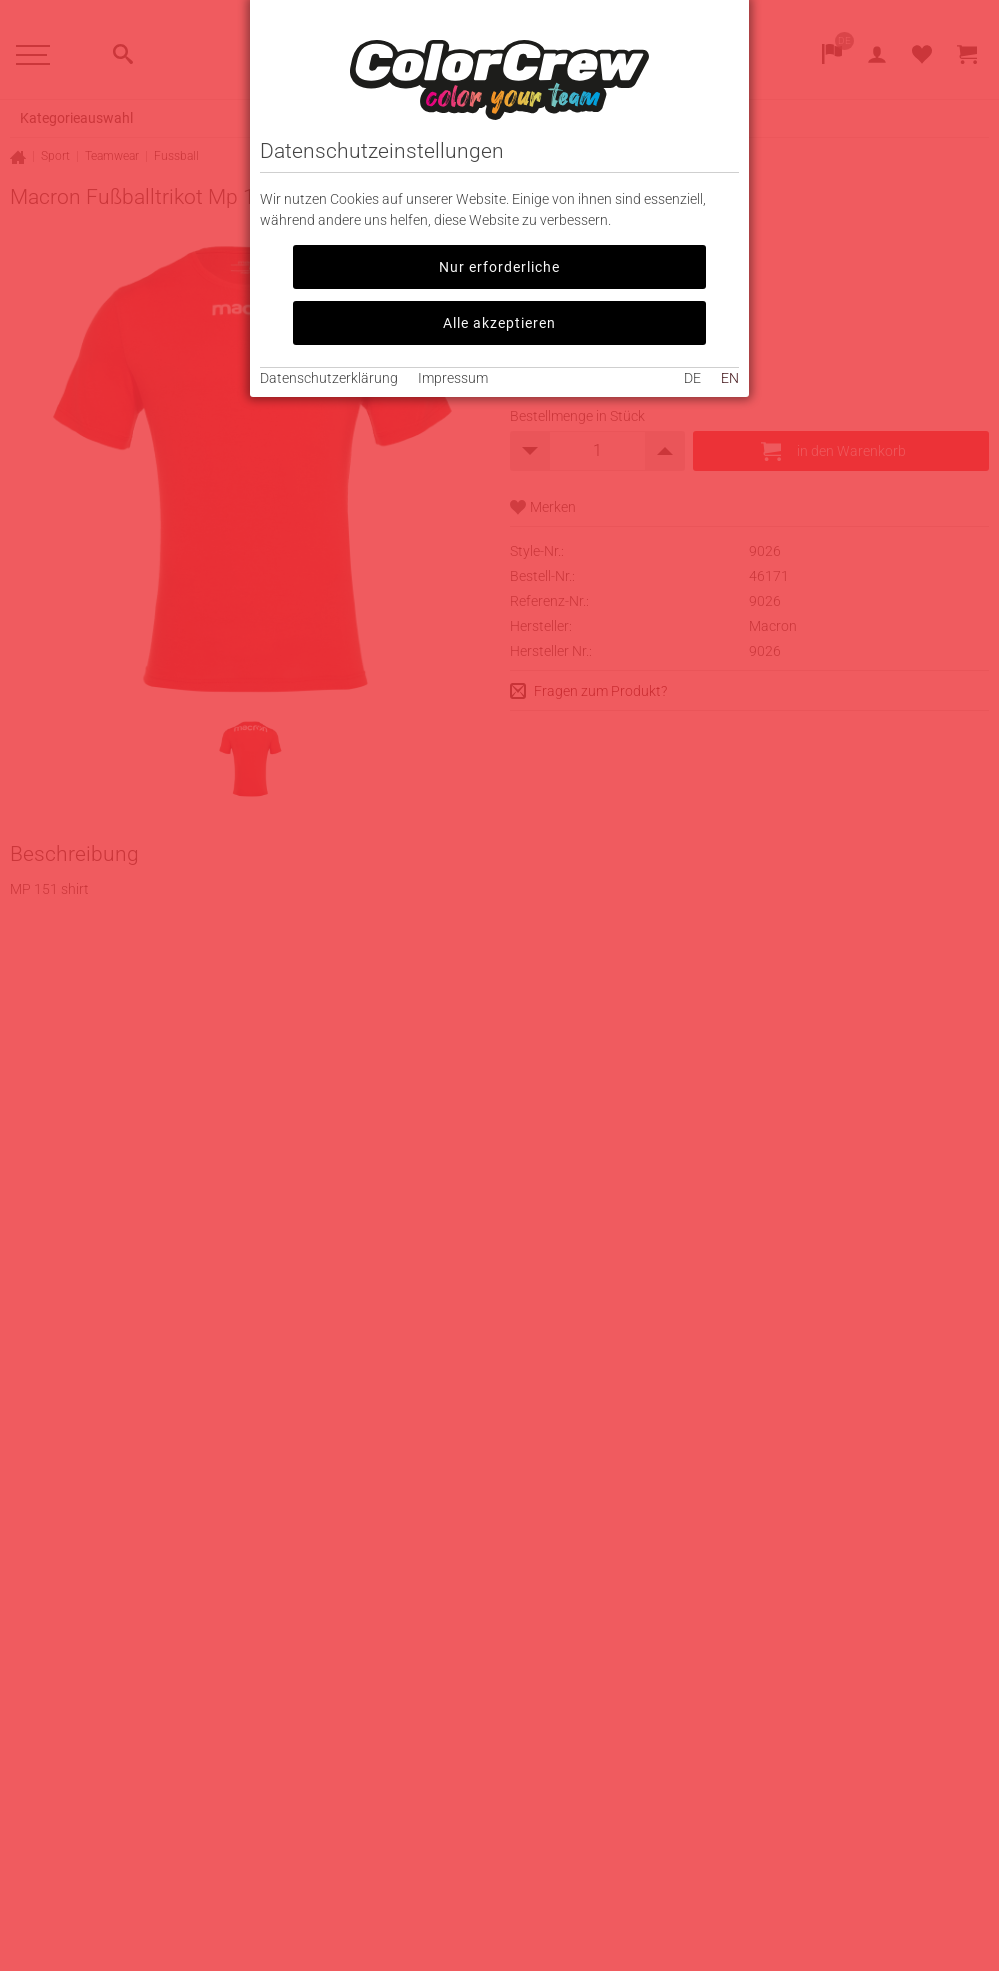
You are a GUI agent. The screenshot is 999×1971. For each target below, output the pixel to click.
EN (730, 378)
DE (692, 378)
